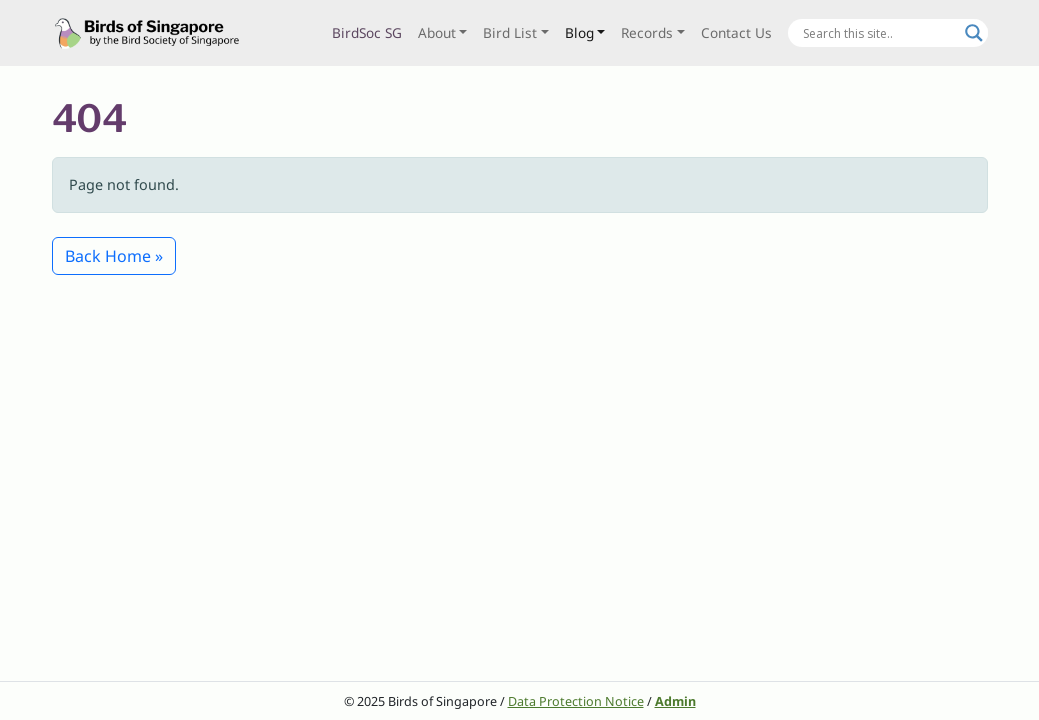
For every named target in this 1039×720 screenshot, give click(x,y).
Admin (675, 701)
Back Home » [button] (114, 256)
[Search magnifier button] (974, 33)
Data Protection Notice (576, 701)
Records (647, 32)
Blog (579, 32)
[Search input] (879, 33)
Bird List (510, 32)
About (437, 32)
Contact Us (736, 32)
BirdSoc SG (367, 32)
